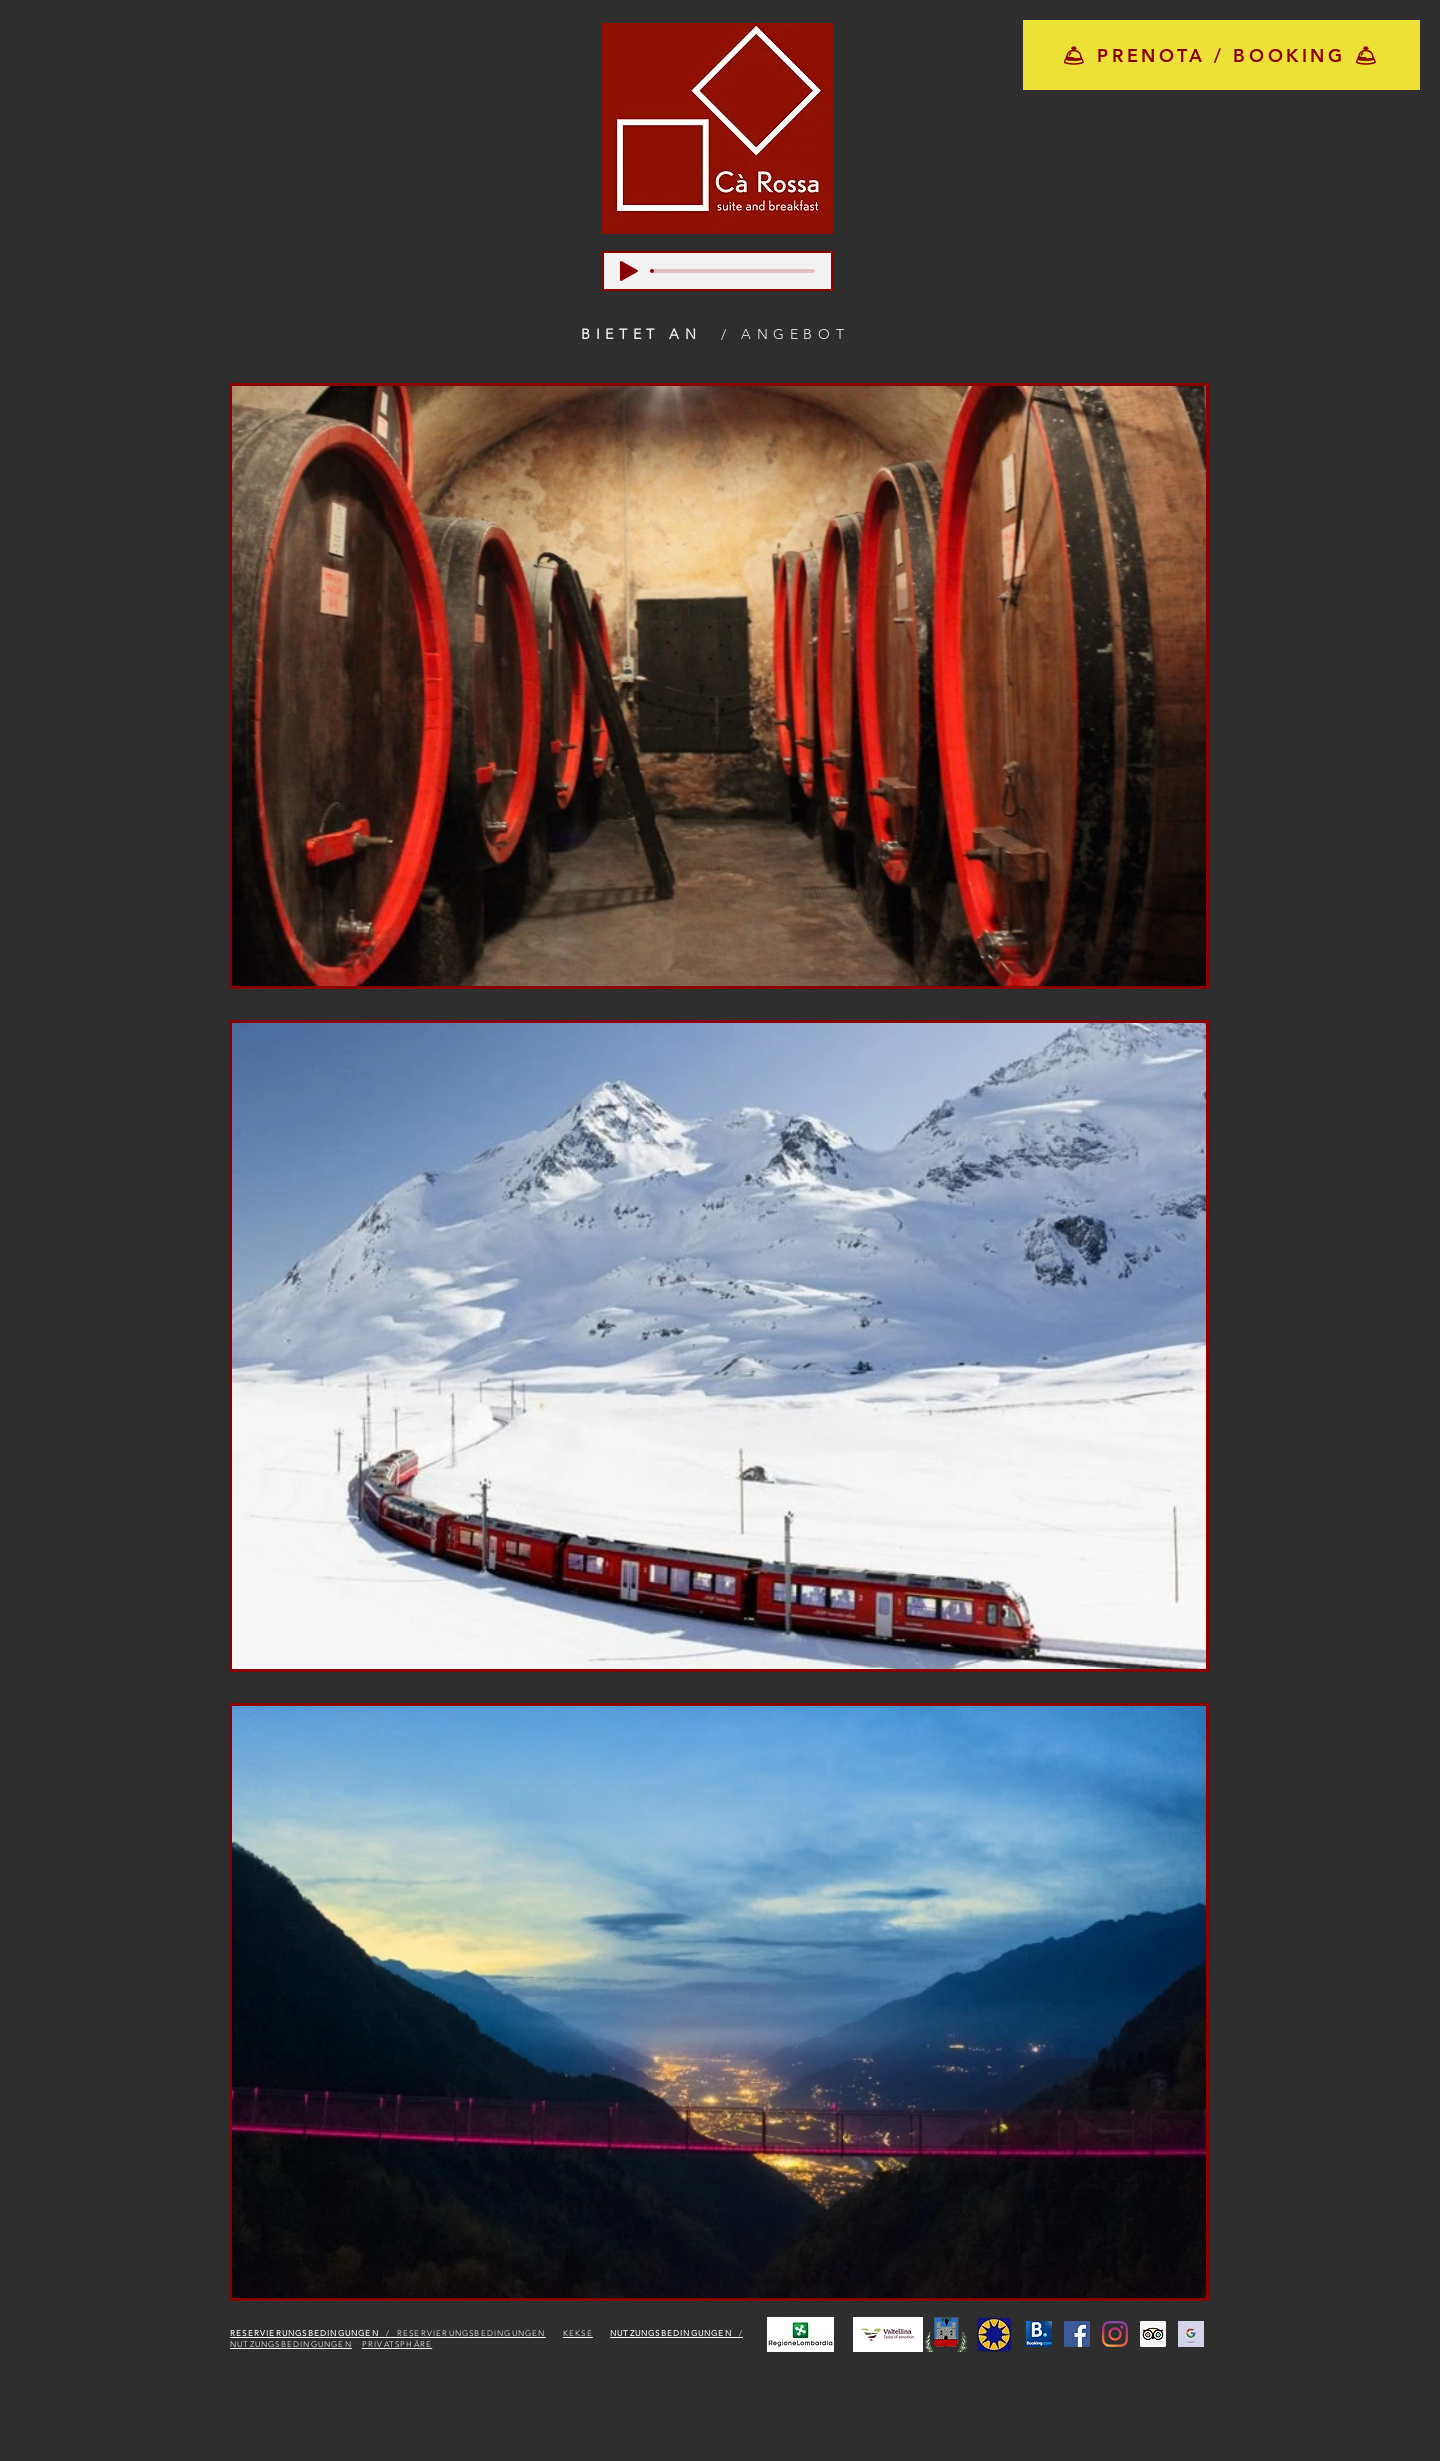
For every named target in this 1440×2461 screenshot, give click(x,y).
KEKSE (578, 2333)
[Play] (629, 271)
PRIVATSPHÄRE (397, 2344)
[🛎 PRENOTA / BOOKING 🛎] (1221, 55)
